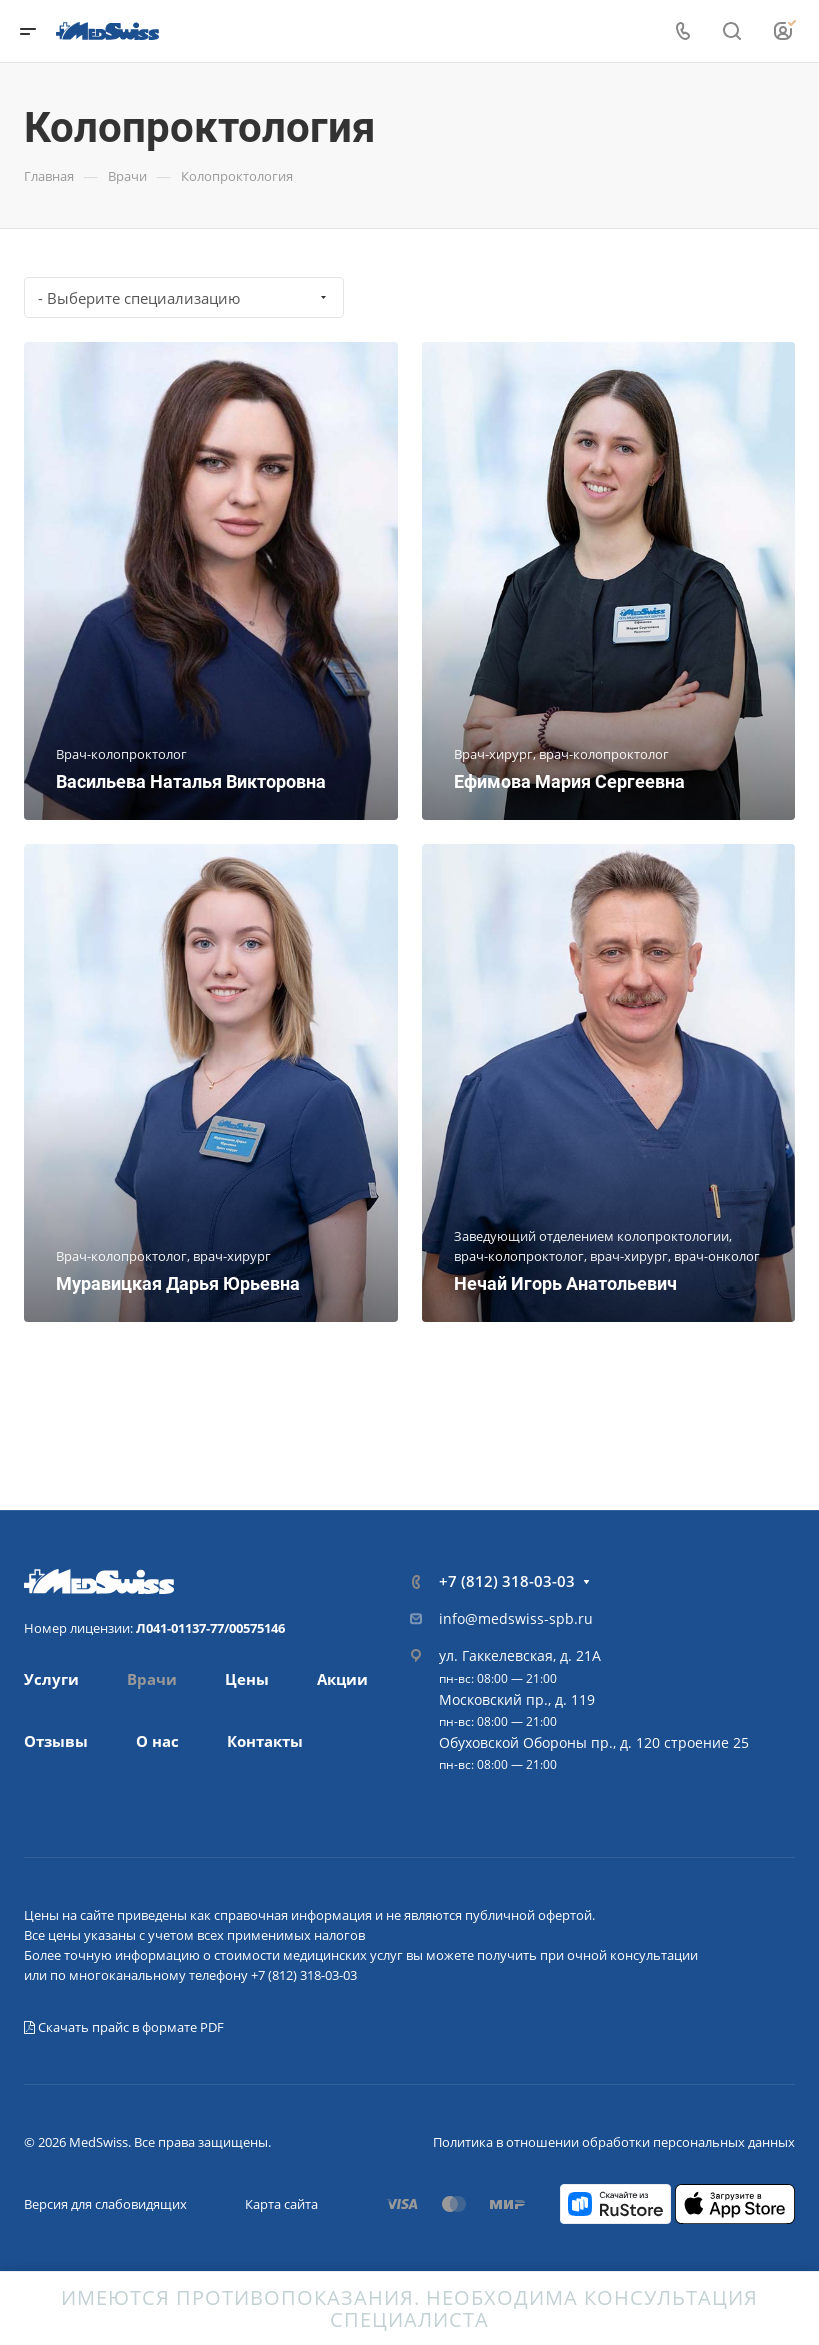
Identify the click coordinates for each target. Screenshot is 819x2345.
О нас (157, 1741)
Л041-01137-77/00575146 (210, 1628)
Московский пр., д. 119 (517, 1699)
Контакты (265, 1741)
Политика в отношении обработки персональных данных (614, 2142)
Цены (247, 1679)
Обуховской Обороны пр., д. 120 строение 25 (594, 1742)
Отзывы (56, 1741)
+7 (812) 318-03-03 (507, 1581)
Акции (342, 1679)
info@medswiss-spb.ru (516, 1618)
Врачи (152, 1679)
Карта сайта (281, 2204)
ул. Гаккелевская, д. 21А (520, 1655)
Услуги (51, 1679)
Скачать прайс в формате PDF (124, 2027)
